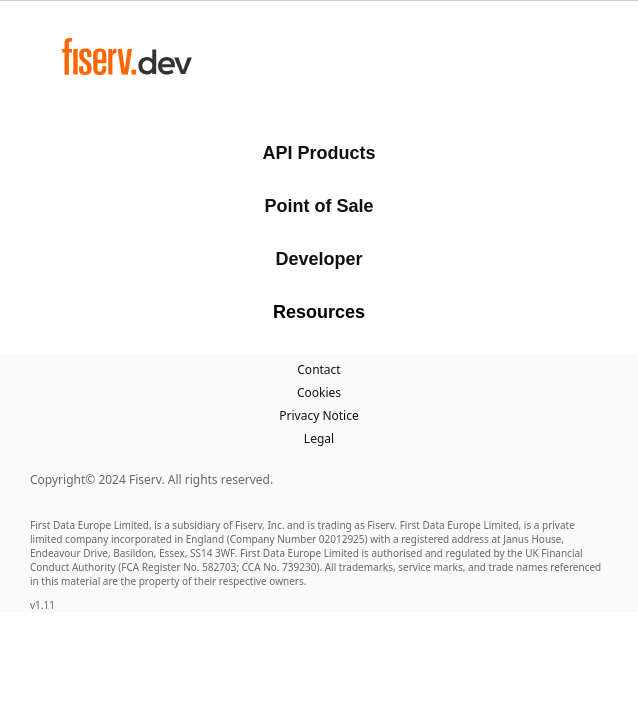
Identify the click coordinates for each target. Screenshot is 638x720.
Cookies (319, 392)
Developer (318, 259)
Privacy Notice (318, 415)
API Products (318, 153)
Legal (319, 438)
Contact (318, 369)
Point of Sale (318, 206)
